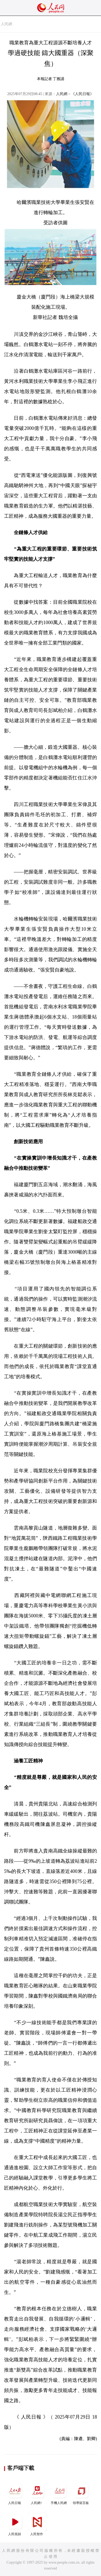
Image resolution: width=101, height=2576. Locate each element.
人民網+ (37, 2493)
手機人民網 (59, 2493)
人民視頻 (15, 2524)
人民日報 (15, 2493)
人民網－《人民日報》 (75, 94)
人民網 (6, 24)
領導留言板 (81, 2493)
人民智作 (37, 2524)
